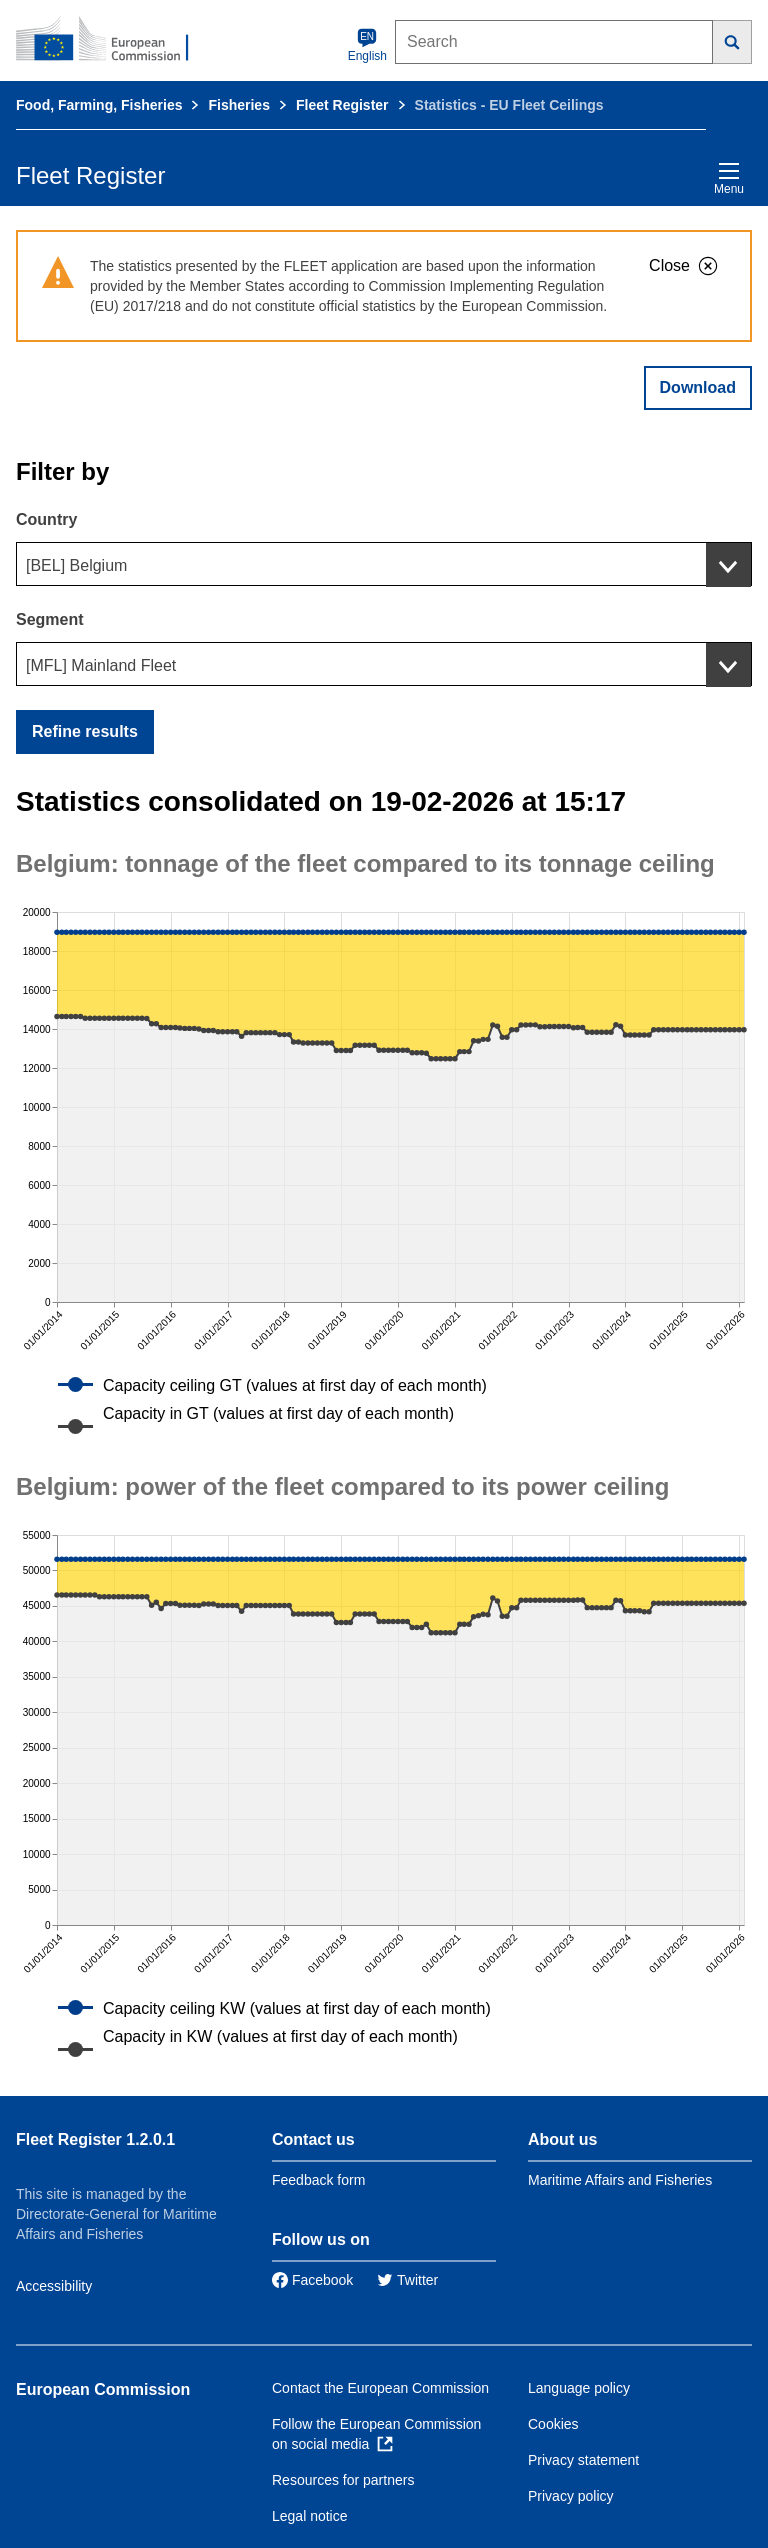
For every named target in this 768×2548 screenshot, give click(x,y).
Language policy (579, 2388)
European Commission (103, 2389)
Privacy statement (583, 2460)
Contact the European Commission (380, 2388)
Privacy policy (571, 2496)
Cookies (553, 2424)
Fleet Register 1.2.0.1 (95, 2139)
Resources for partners (343, 2480)
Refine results (85, 731)
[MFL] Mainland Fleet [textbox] (101, 665)
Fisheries (238, 105)
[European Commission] (113, 40)
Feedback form (318, 2180)
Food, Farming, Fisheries (99, 105)
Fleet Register (342, 105)
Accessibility (54, 2286)
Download (698, 387)
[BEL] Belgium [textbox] (76, 565)
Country (46, 519)
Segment (50, 619)
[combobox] (384, 564)
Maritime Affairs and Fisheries (620, 2180)
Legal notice (310, 2516)
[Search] (732, 42)
